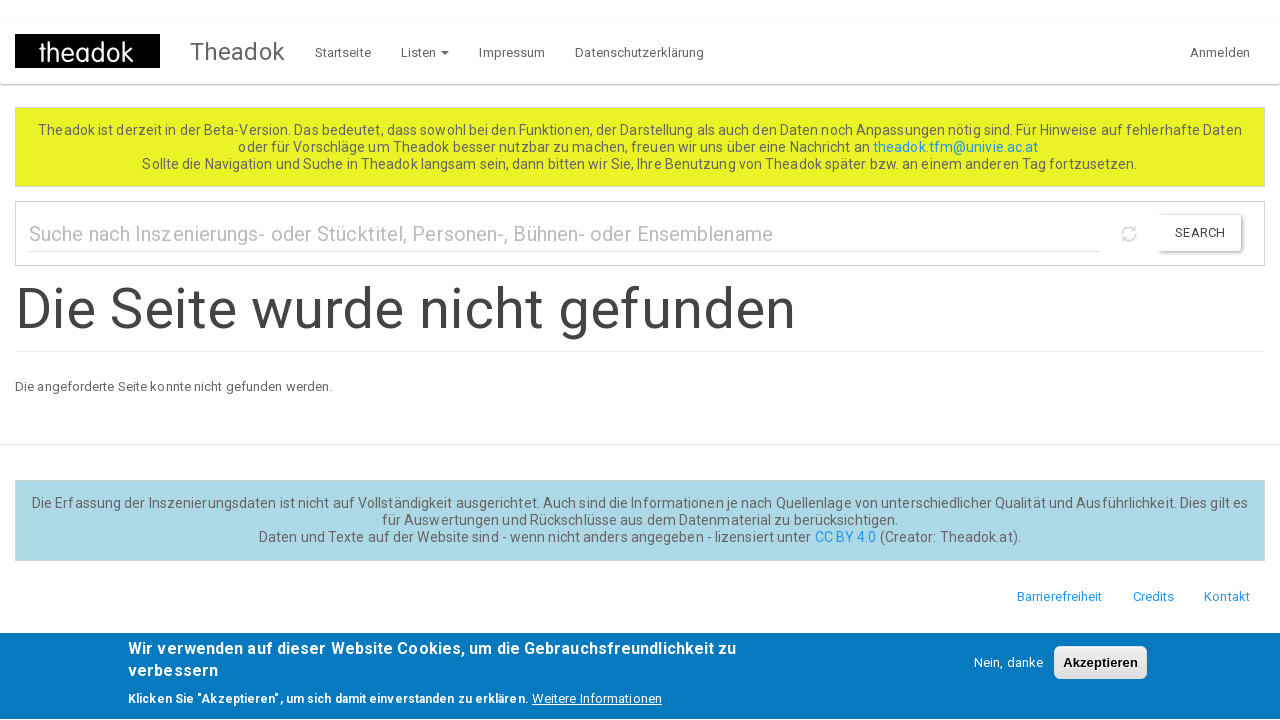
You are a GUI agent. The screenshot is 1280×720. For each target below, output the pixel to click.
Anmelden (1220, 52)
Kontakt (1227, 596)
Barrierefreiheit (1060, 596)
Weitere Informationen (597, 705)
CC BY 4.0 (846, 537)
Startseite (343, 52)
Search (1200, 232)
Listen (425, 52)
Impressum (512, 52)
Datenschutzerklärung (639, 52)
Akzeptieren (1100, 669)
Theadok (237, 52)
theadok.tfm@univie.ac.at (957, 147)
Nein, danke (1008, 669)
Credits (1154, 596)
